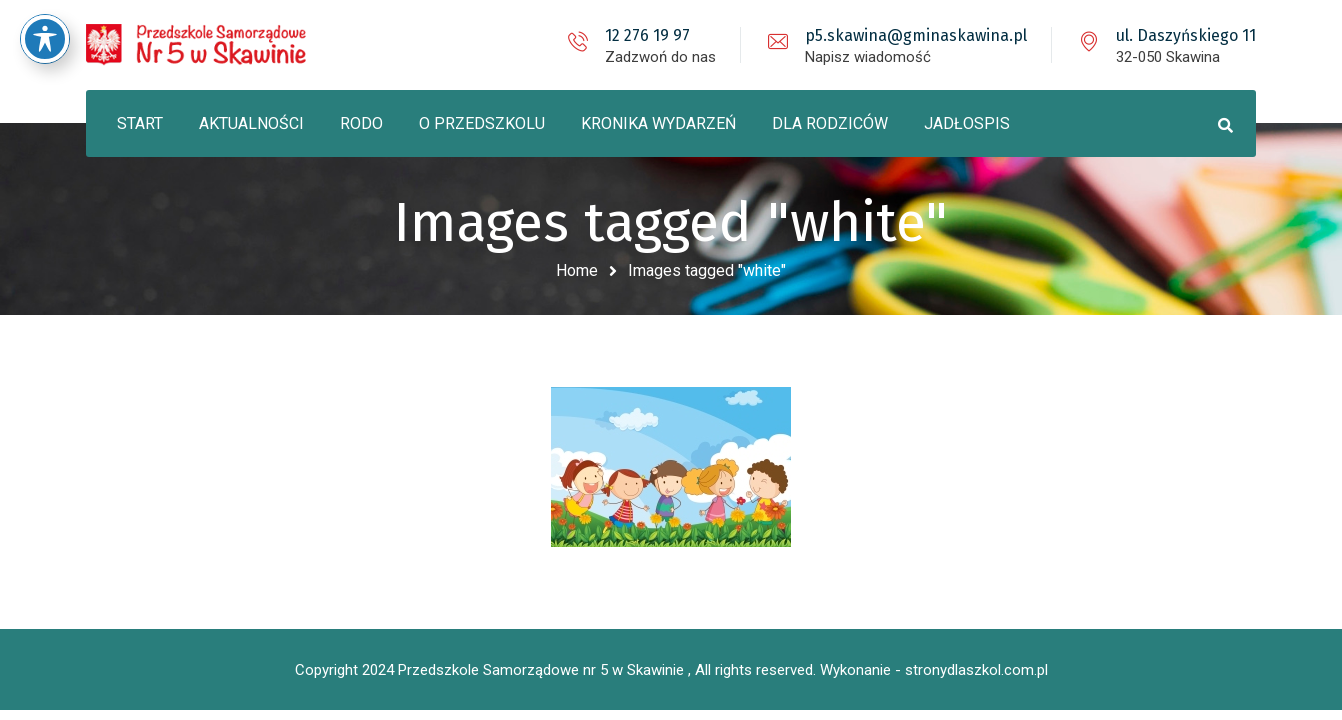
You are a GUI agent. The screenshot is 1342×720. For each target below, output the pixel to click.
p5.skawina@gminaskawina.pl (916, 35)
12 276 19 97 (647, 35)
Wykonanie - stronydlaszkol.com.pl (934, 670)
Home (577, 270)
